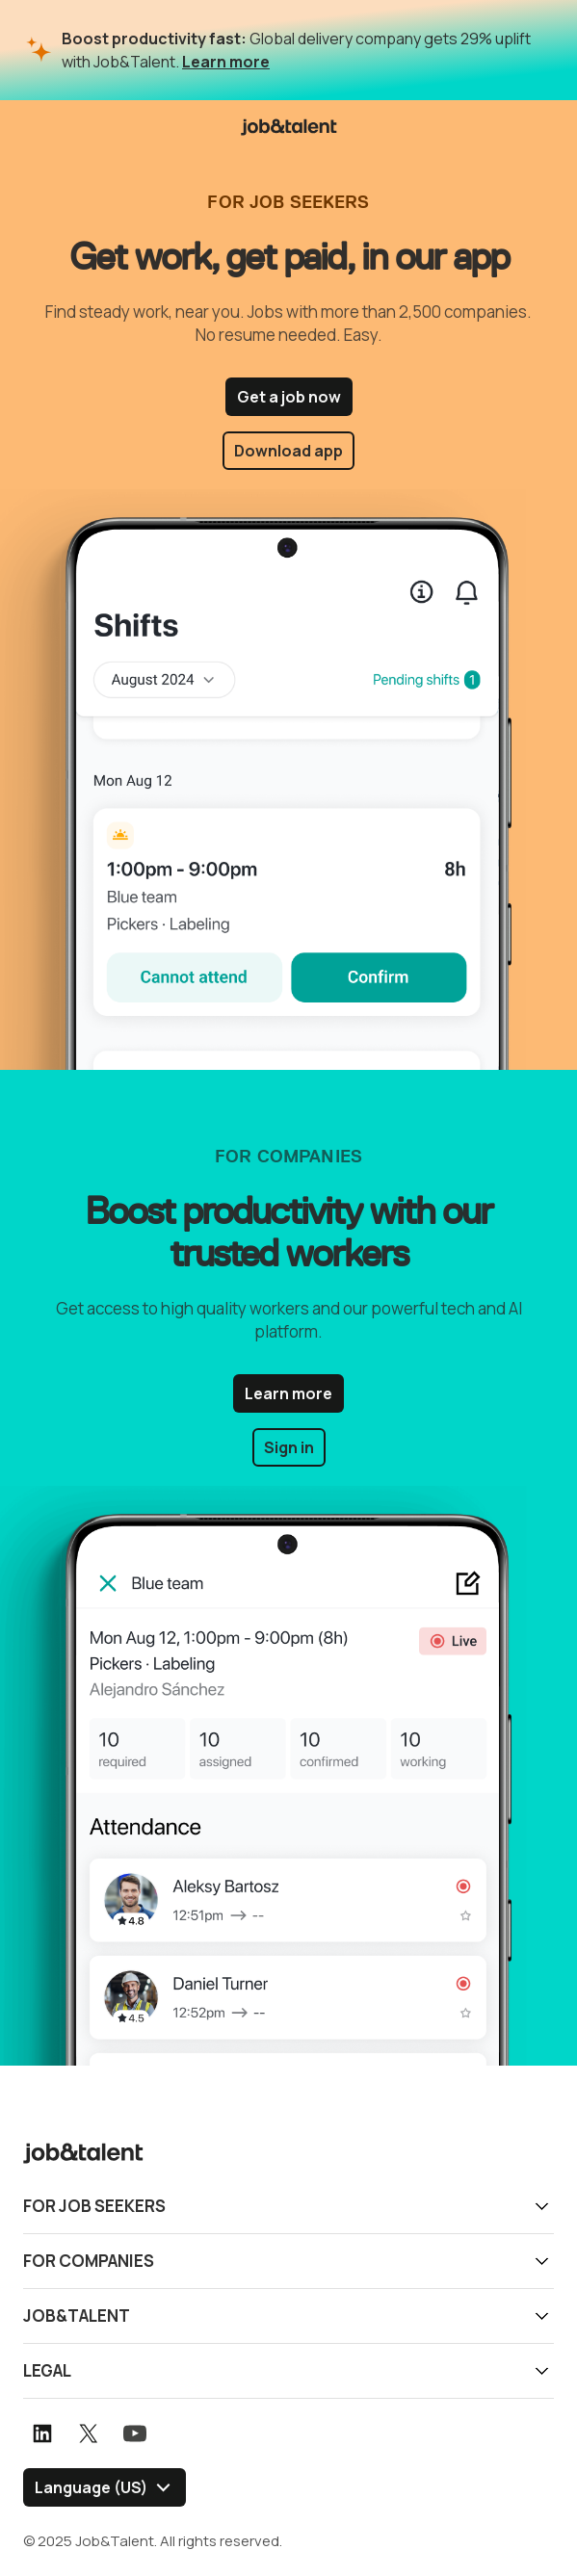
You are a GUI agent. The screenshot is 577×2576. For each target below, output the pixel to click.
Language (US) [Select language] (91, 2487)
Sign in (289, 1447)
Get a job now (289, 396)
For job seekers (94, 2206)
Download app (288, 450)
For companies (88, 2261)
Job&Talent (76, 2315)
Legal (47, 2370)
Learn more (226, 61)
